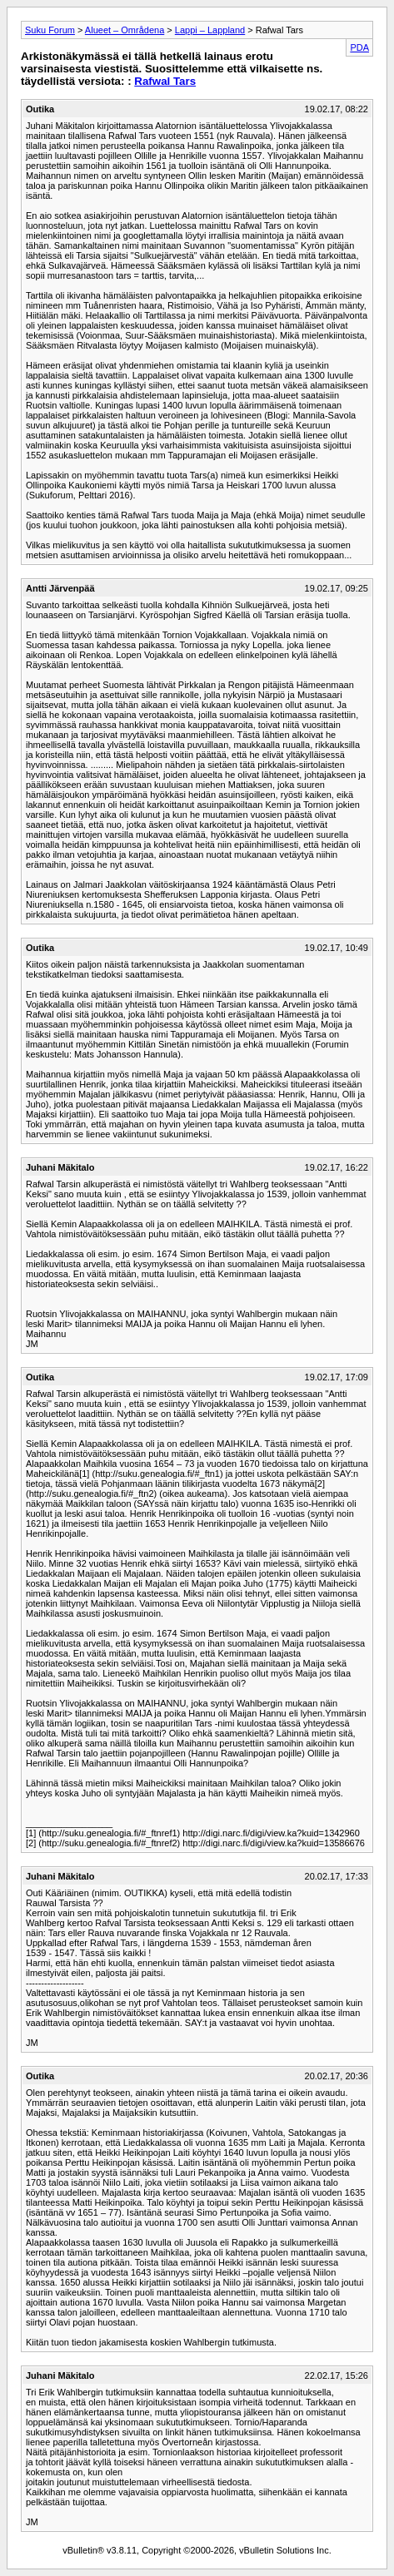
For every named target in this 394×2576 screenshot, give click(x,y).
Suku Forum (50, 30)
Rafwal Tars (165, 81)
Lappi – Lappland (210, 30)
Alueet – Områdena (124, 30)
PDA (359, 47)
